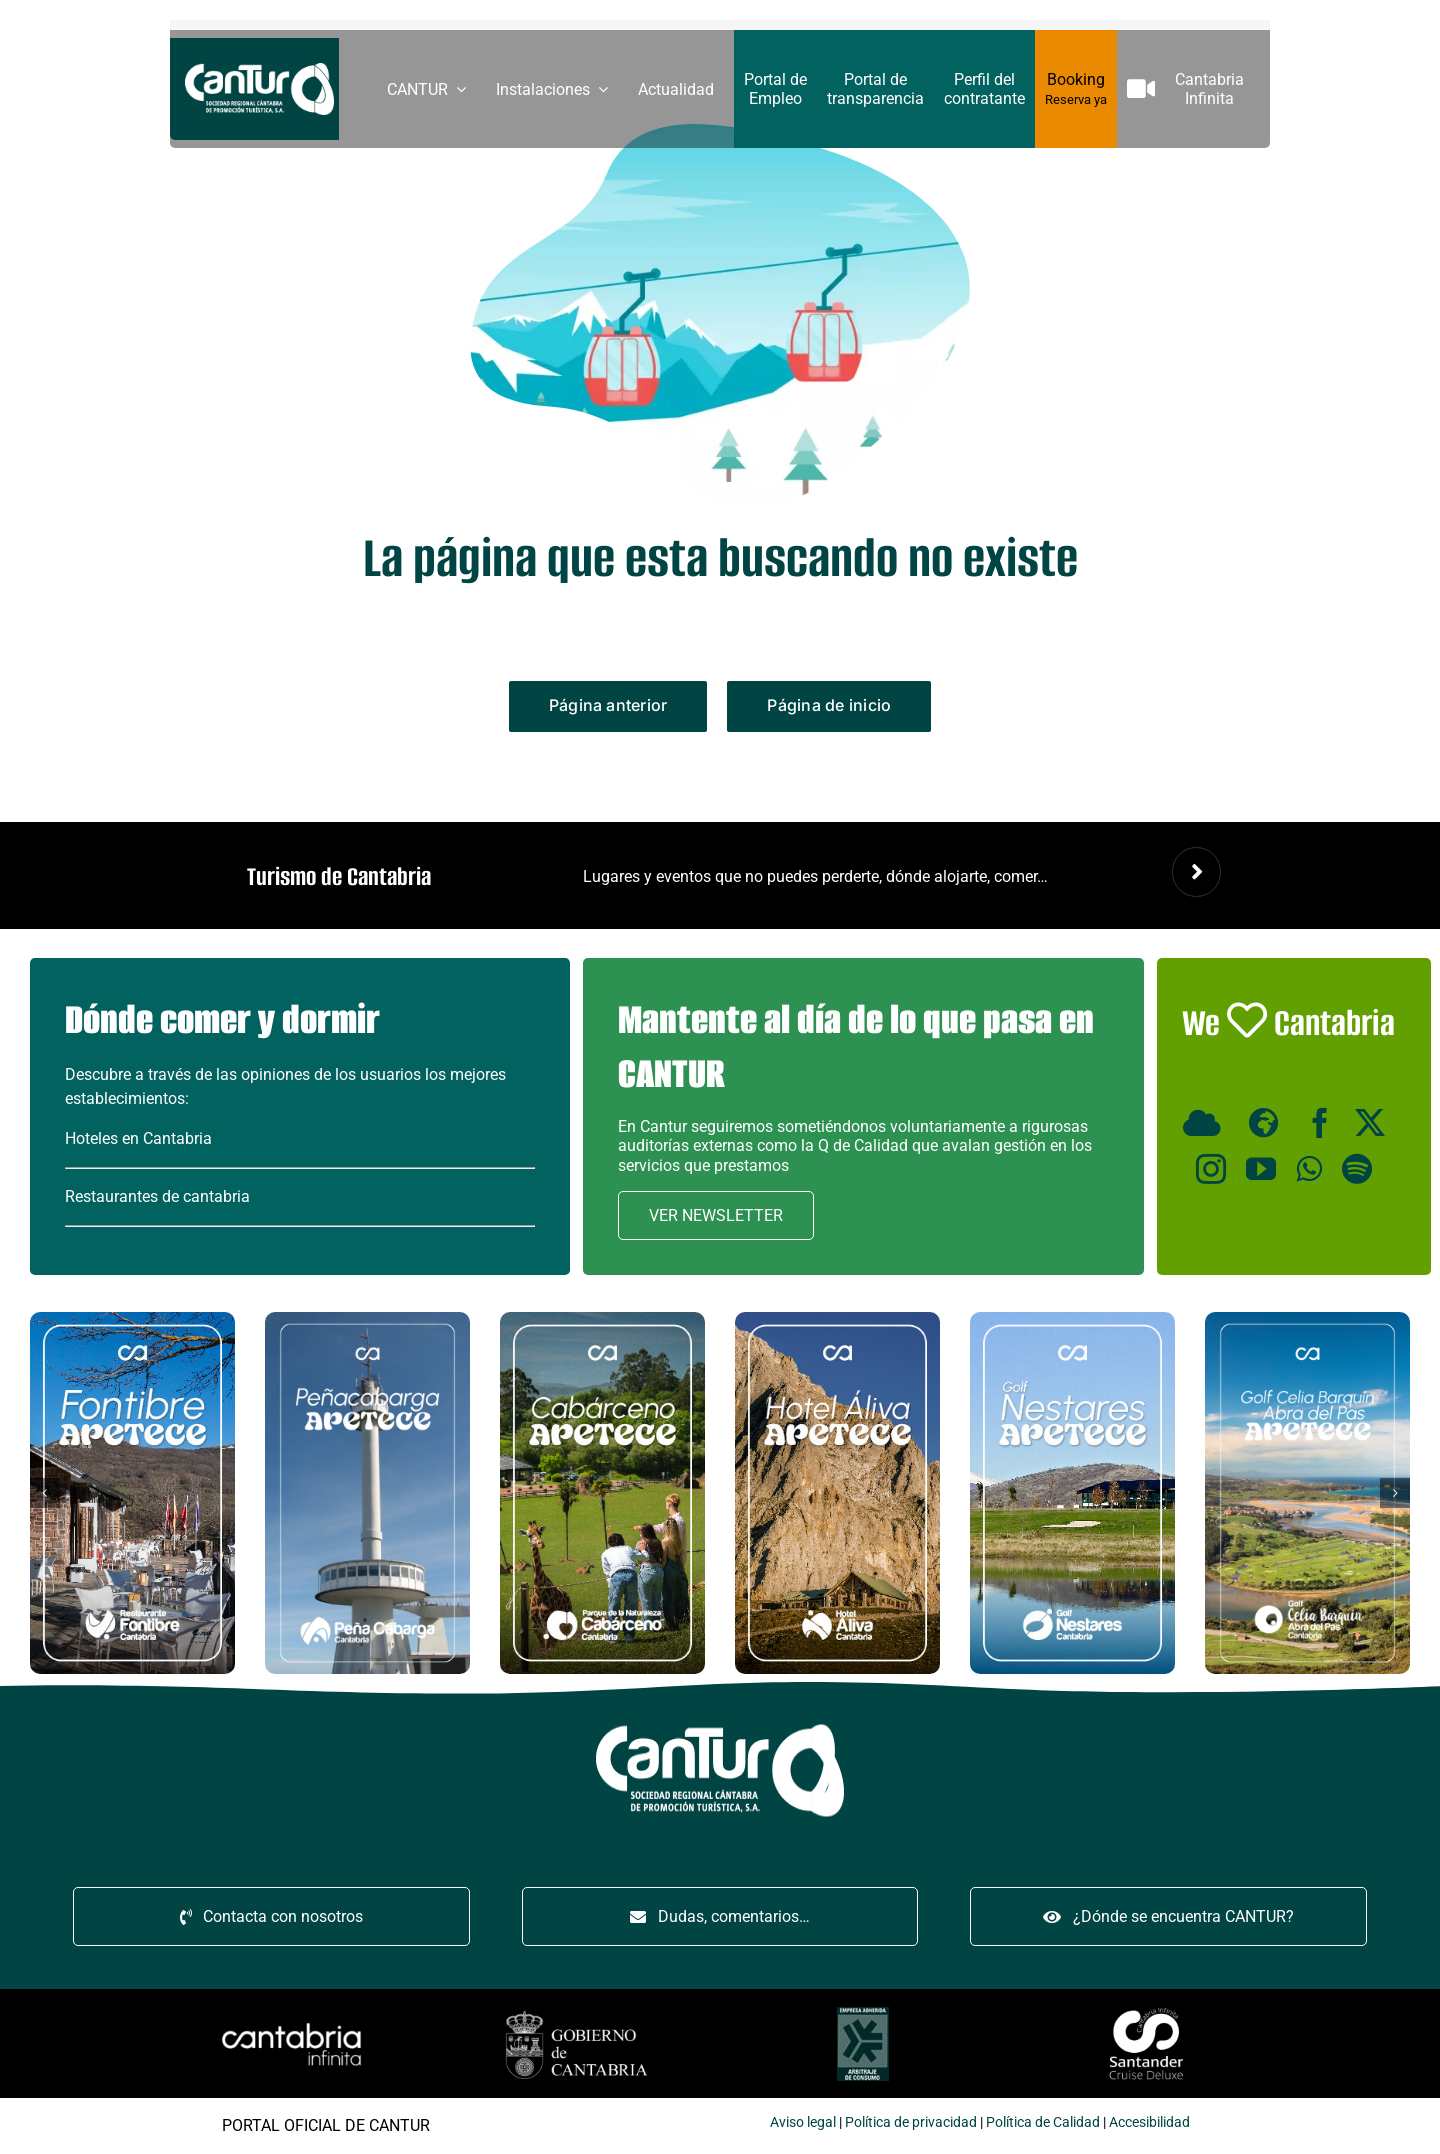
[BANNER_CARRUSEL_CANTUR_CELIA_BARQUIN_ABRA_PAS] (1307, 1319)
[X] (1370, 1123)
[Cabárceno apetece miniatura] (602, 1319)
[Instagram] (1211, 1169)
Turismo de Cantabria (339, 876)
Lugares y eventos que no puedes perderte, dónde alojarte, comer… (815, 876)
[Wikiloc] (1267, 1123)
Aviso (140, 2122)
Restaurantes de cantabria (157, 1196)
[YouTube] (1261, 1169)
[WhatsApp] (1309, 1169)
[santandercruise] (502, 2008)
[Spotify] (1357, 1169)
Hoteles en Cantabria (138, 1138)
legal (173, 2122)
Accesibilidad (502, 2122)
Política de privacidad (264, 2122)
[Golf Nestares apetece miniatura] (1072, 1319)
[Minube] (1206, 1123)
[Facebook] (1320, 1123)
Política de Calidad (396, 2122)
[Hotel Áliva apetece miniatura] (837, 1319)
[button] (45, 1493)
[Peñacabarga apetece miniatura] (367, 1319)
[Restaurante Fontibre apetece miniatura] (132, 1319)
